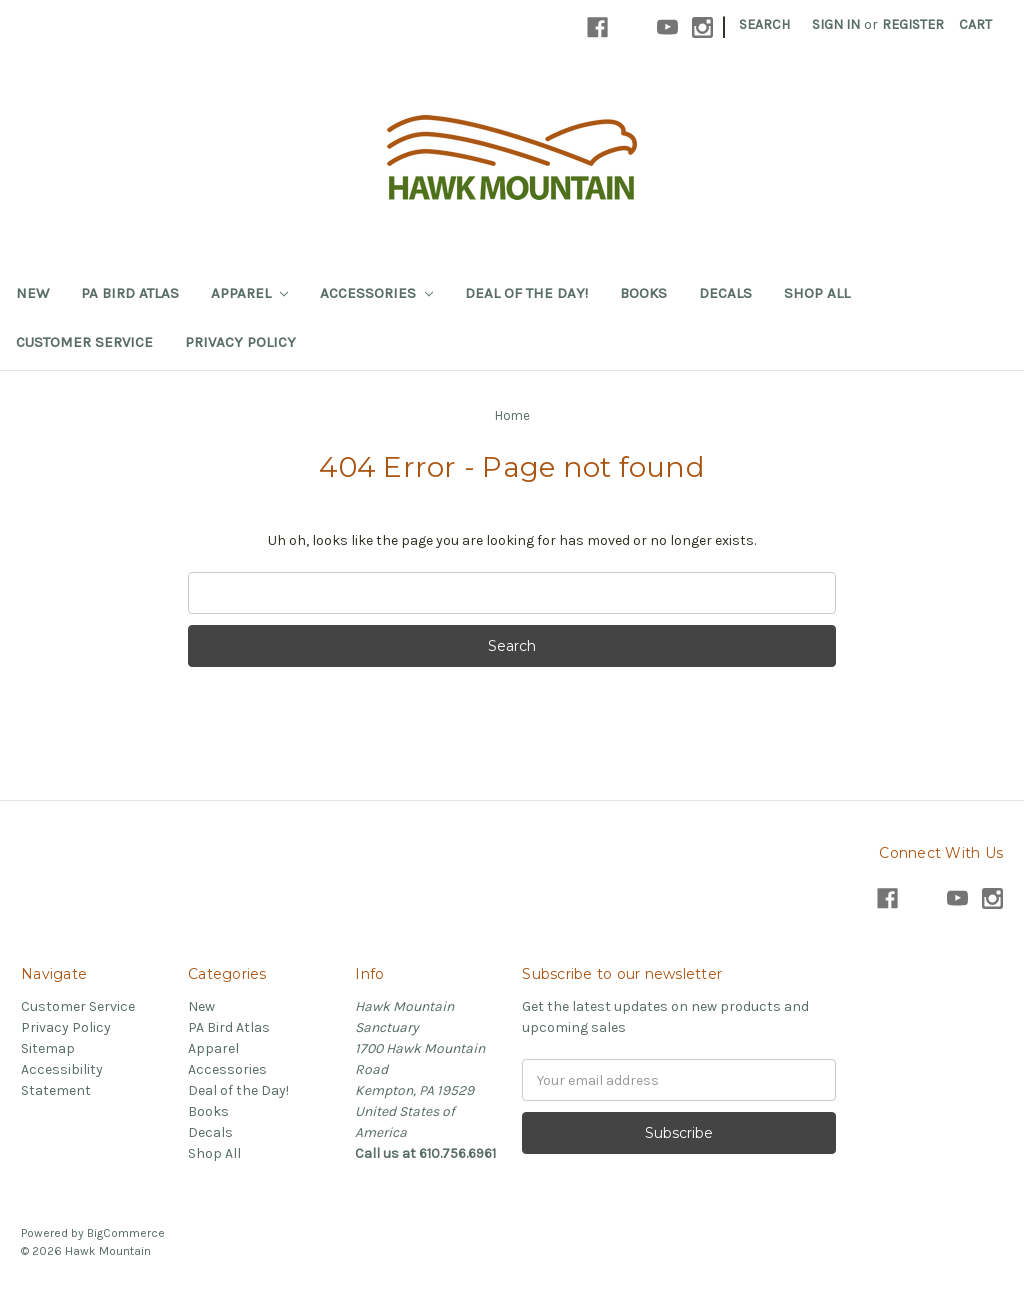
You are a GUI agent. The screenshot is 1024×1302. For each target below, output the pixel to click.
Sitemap (48, 1048)
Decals (725, 293)
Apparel (249, 293)
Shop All (817, 293)
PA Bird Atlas (130, 293)
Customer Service (84, 342)
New (32, 293)
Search (764, 24)
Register (913, 24)
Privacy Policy (240, 342)
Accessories (376, 293)
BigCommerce (126, 1233)
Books (643, 293)
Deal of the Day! (526, 293)
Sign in (836, 24)
